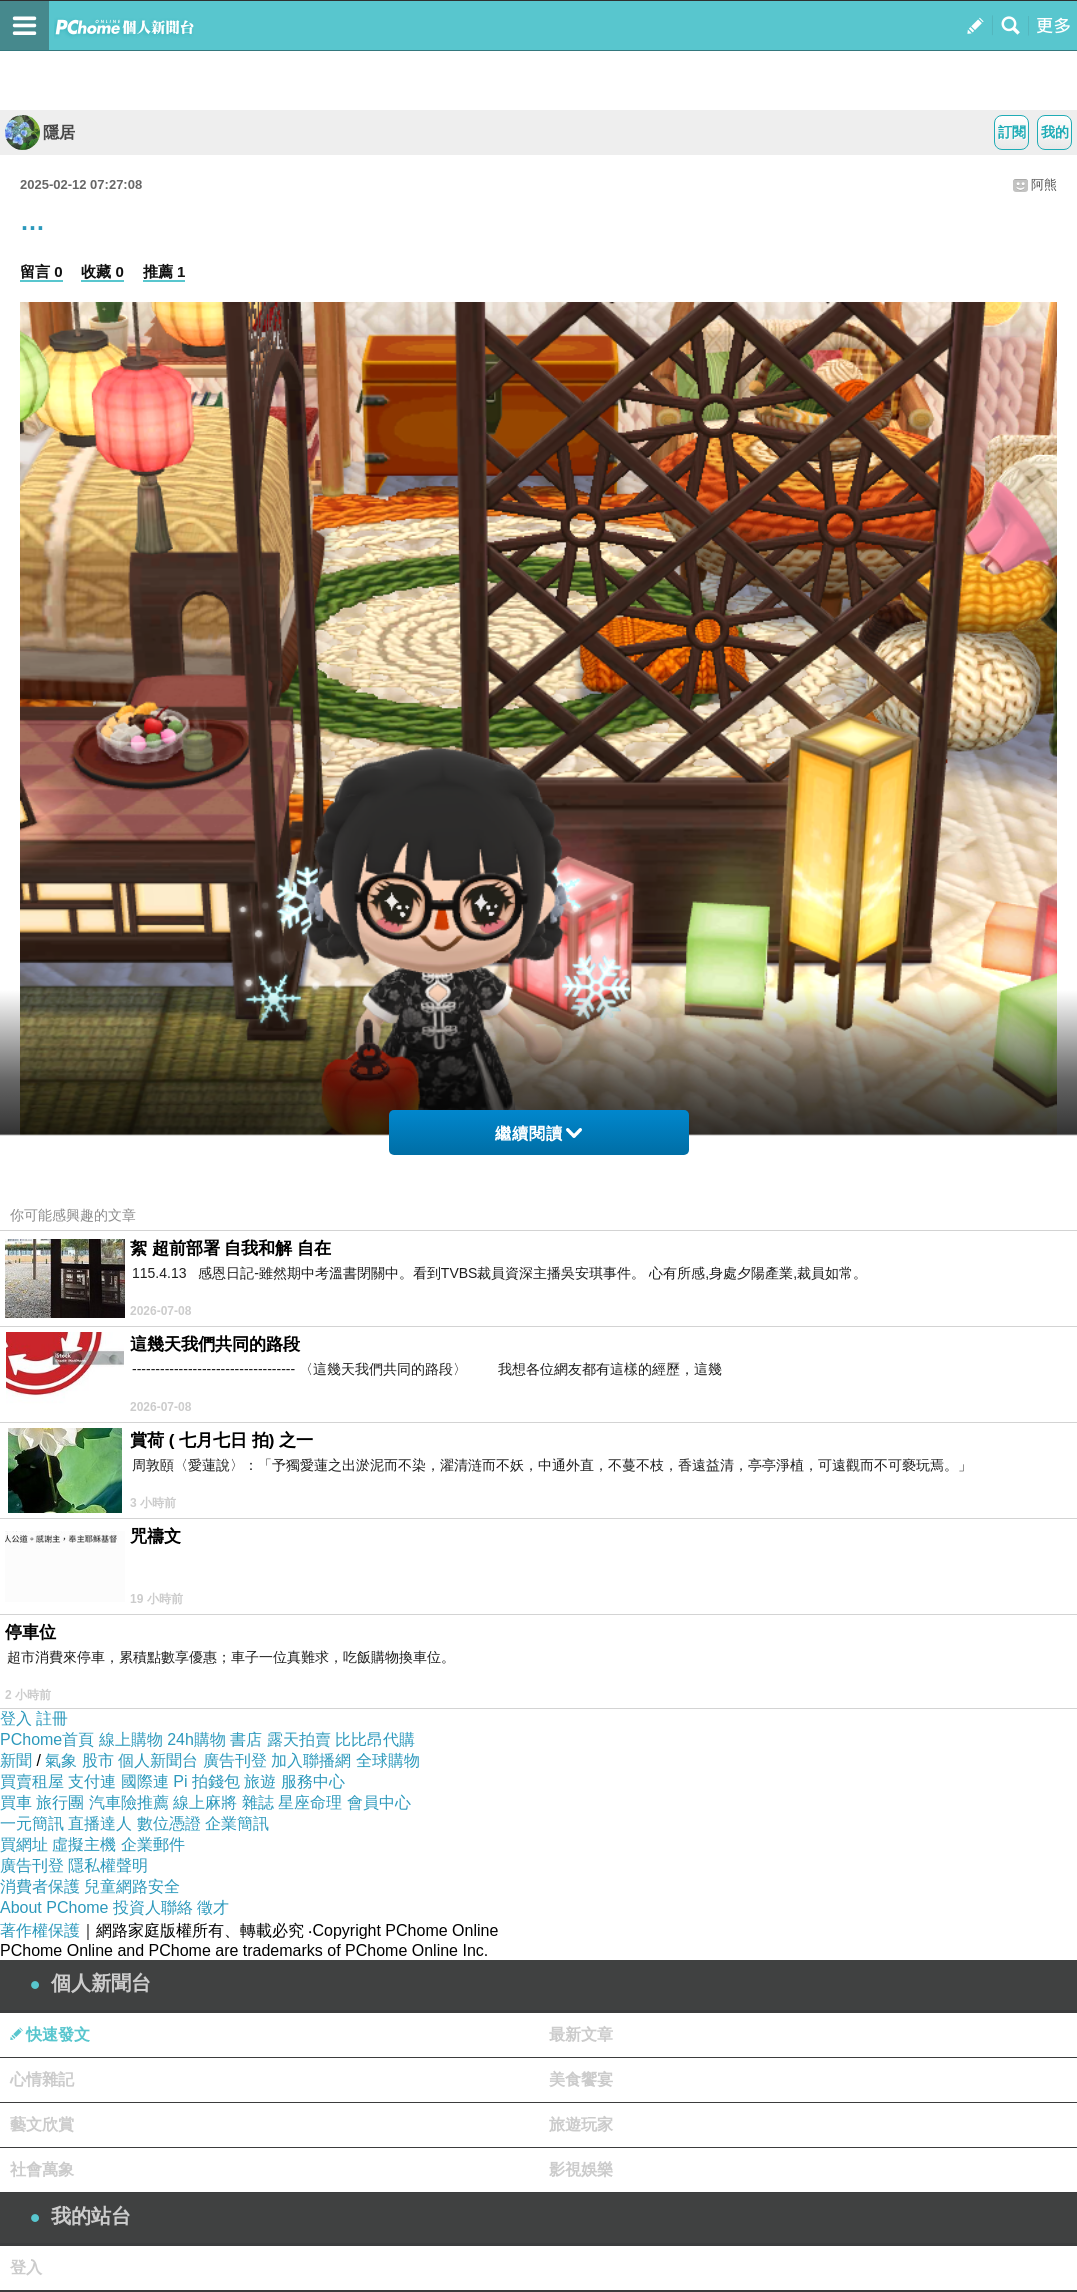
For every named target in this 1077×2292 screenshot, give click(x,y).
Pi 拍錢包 (206, 1781)
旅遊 (260, 1781)
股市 (98, 1760)
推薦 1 (164, 271)
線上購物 (131, 1739)
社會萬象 (42, 2169)
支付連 (92, 1781)
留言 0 (41, 271)
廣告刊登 (235, 1760)
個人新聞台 (158, 1760)
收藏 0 (102, 271)
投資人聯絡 (153, 1907)
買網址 (24, 1844)
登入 (16, 1718)
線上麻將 (205, 1802)
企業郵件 (153, 1844)
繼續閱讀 (538, 1133)
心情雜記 (42, 2079)
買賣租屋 (32, 1781)
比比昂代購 (375, 1739)
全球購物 (388, 1760)
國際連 (145, 1781)
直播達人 (100, 1823)
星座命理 (310, 1802)
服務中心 (313, 1781)
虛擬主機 (84, 1844)
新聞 (16, 1760)
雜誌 (258, 1802)
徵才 (213, 1907)
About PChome (54, 1907)
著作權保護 (40, 1930)
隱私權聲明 (108, 1865)
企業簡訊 (237, 1823)
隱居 (40, 132)
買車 (16, 1802)
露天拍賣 (299, 1739)
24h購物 (196, 1739)
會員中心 (379, 1802)
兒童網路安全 (132, 1886)
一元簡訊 (32, 1823)
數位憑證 (169, 1823)
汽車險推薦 (129, 1802)
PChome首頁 (47, 1739)
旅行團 (60, 1802)
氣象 (61, 1760)
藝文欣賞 (42, 2124)
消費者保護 (40, 1886)
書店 (246, 1739)
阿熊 (1044, 184)
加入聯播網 (311, 1760)
